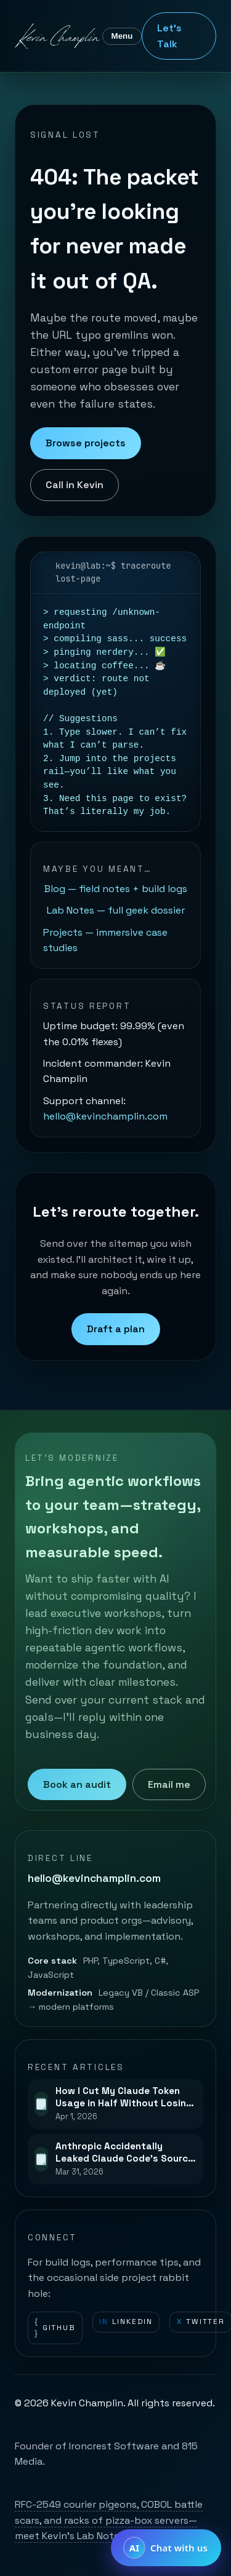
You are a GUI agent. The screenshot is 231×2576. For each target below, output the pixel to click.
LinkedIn (126, 2322)
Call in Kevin (74, 484)
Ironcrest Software (114, 2446)
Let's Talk (169, 36)
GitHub (54, 2327)
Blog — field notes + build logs (115, 888)
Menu (122, 36)
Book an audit (77, 1784)
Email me (169, 1784)
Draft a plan (116, 1328)
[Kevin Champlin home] (58, 36)
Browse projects (86, 443)
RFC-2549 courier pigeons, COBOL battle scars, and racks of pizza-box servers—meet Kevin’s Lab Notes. (109, 2520)
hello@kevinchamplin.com (105, 1116)
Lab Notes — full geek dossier (116, 910)
